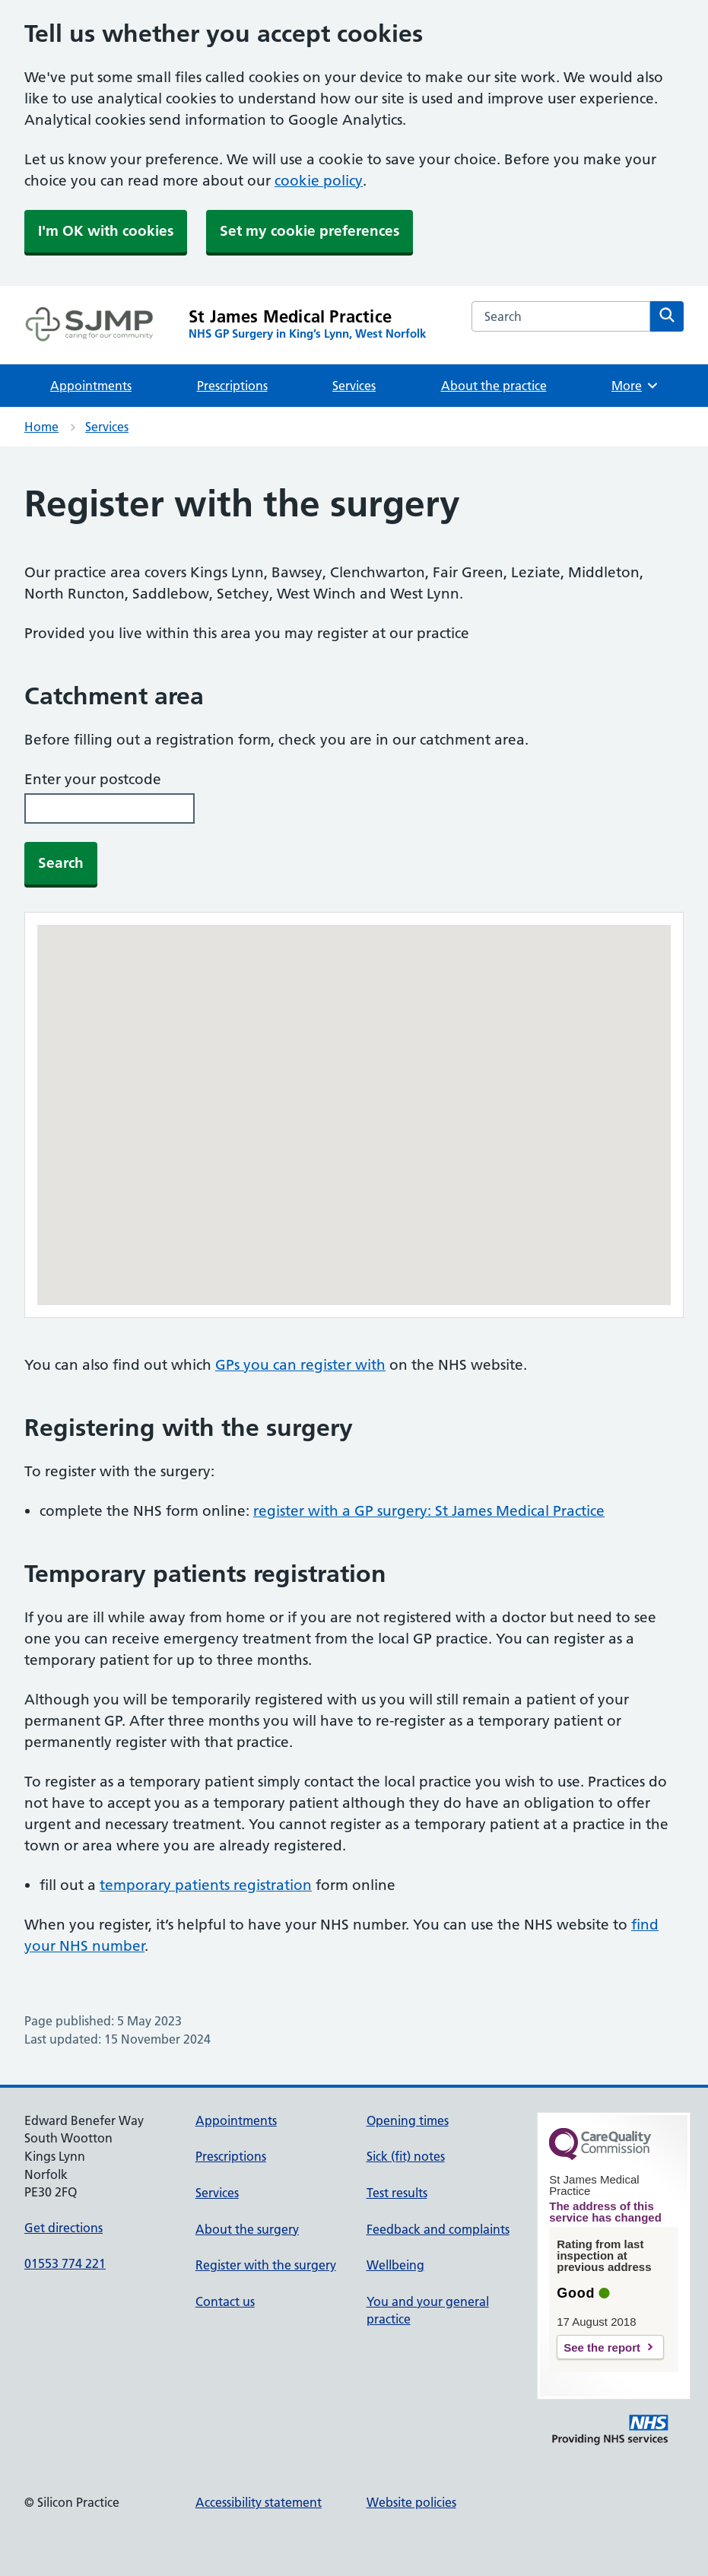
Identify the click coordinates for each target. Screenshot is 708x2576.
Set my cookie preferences (309, 231)
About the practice (494, 385)
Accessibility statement (258, 2502)
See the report (602, 2347)
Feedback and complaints (438, 2229)
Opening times (408, 2120)
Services (354, 385)
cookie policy (319, 180)
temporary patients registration (206, 1885)
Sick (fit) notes (406, 2156)
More (635, 385)
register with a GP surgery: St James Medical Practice (429, 1511)
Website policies (411, 2502)
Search (61, 863)
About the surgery (247, 2229)
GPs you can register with (300, 1365)
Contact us (225, 2301)
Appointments (91, 385)
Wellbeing (395, 2265)
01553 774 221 (65, 2263)
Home (41, 426)
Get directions (63, 2227)
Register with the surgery (265, 2265)
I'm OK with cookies (105, 231)
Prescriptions (232, 385)
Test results (397, 2192)
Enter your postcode (92, 779)
